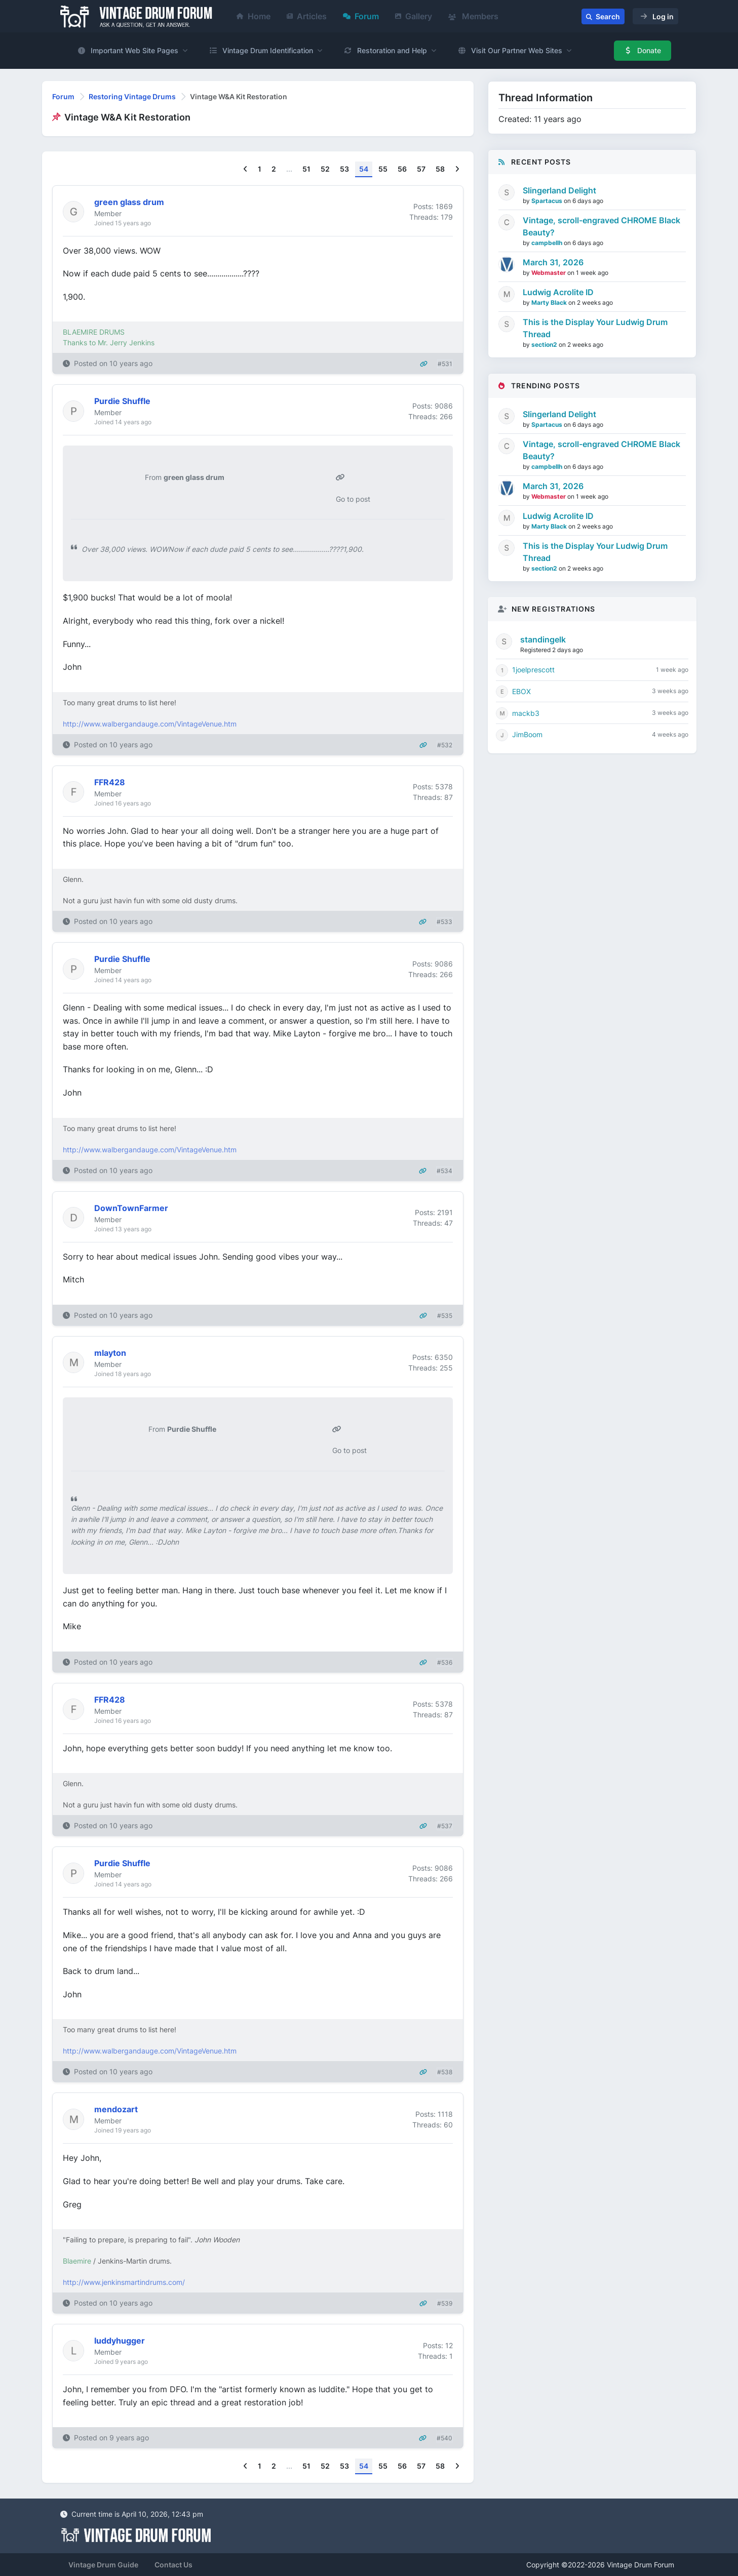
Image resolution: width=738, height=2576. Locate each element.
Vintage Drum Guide (103, 2564)
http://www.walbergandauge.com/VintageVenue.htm (150, 723)
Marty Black (549, 302)
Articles (307, 16)
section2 (545, 344)
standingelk (543, 639)
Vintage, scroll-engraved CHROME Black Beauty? (601, 226)
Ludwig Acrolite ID (558, 292)
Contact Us (173, 2564)
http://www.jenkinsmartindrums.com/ (124, 2282)
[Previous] (245, 169)
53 (344, 169)
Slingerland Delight (559, 190)
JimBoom (527, 734)
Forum (361, 16)
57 (421, 169)
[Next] (457, 169)
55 (382, 169)
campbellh (547, 243)
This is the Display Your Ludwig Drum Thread (595, 328)
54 (363, 169)
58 (440, 169)
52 (325, 169)
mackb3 (525, 713)
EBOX (521, 691)
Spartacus (547, 201)
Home (253, 16)
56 (402, 169)
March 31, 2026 (553, 262)
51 (306, 169)
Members (473, 16)
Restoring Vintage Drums (132, 96)
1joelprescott (533, 669)
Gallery (413, 16)
